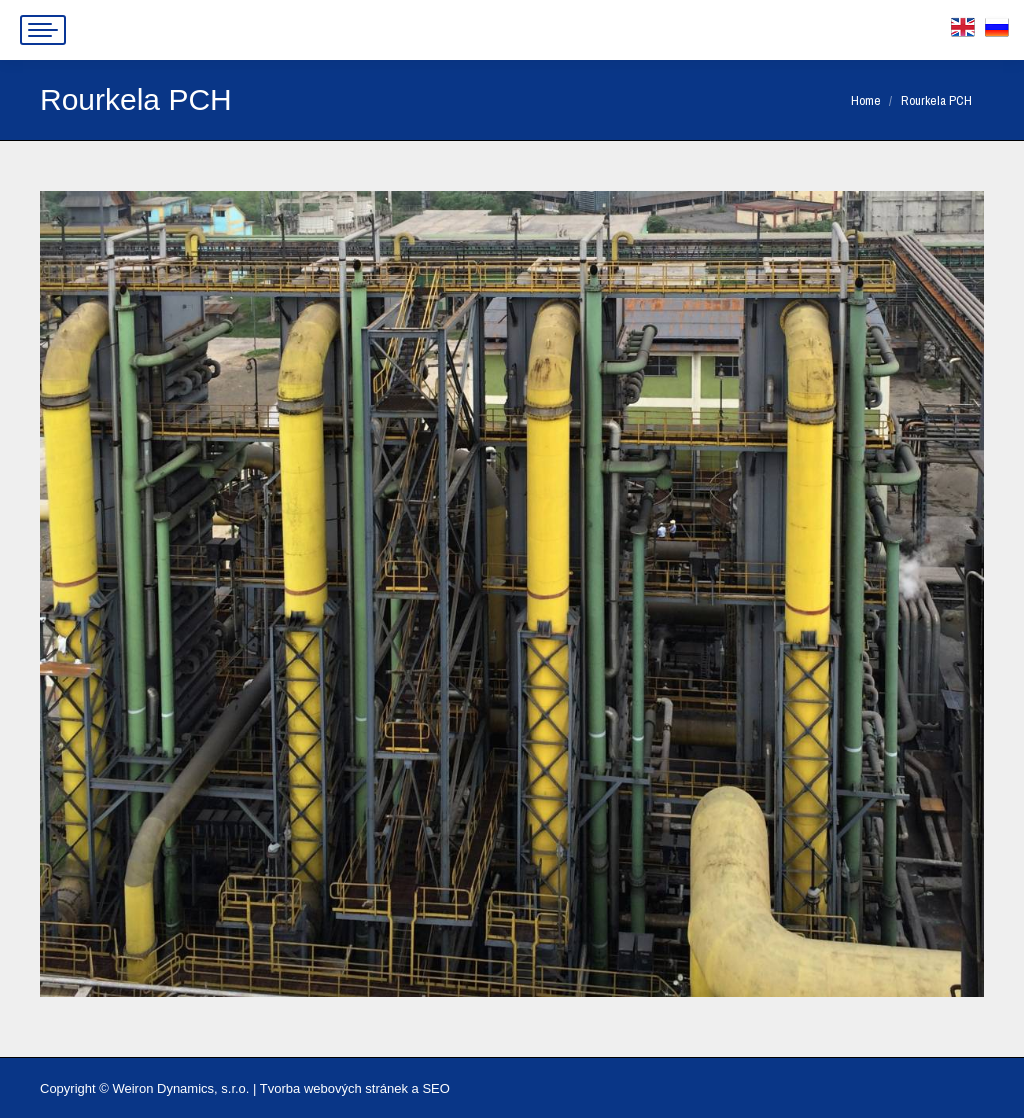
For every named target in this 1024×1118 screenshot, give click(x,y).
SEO (435, 1088)
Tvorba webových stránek (334, 1088)
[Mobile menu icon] (43, 30)
